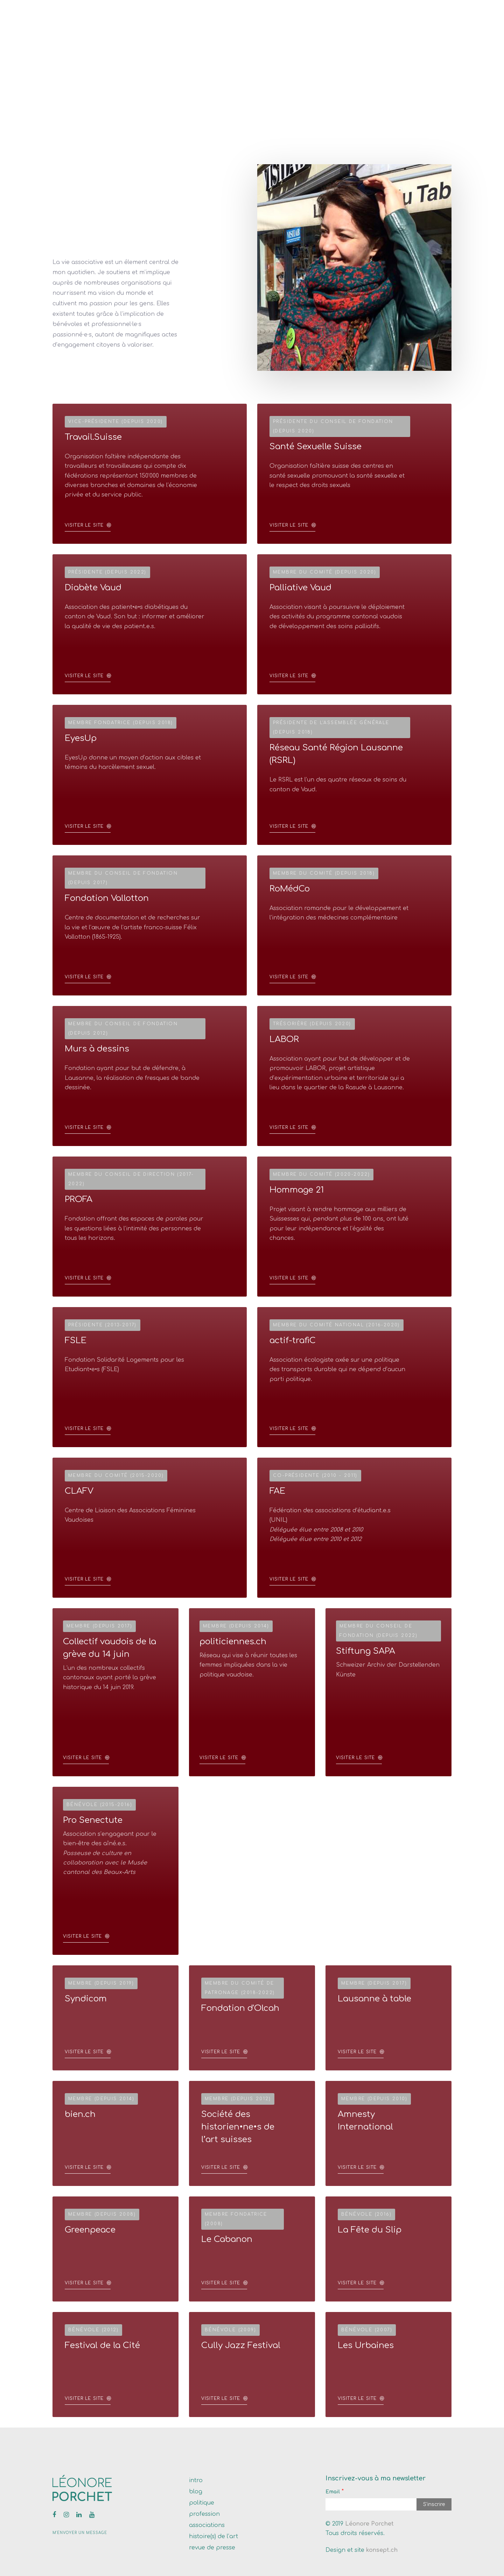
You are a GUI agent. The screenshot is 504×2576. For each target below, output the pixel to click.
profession (204, 2514)
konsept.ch (382, 2550)
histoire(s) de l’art (213, 2536)
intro (196, 2480)
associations (207, 2525)
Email (333, 2491)
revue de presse (212, 2547)
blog (195, 2491)
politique (201, 2503)
